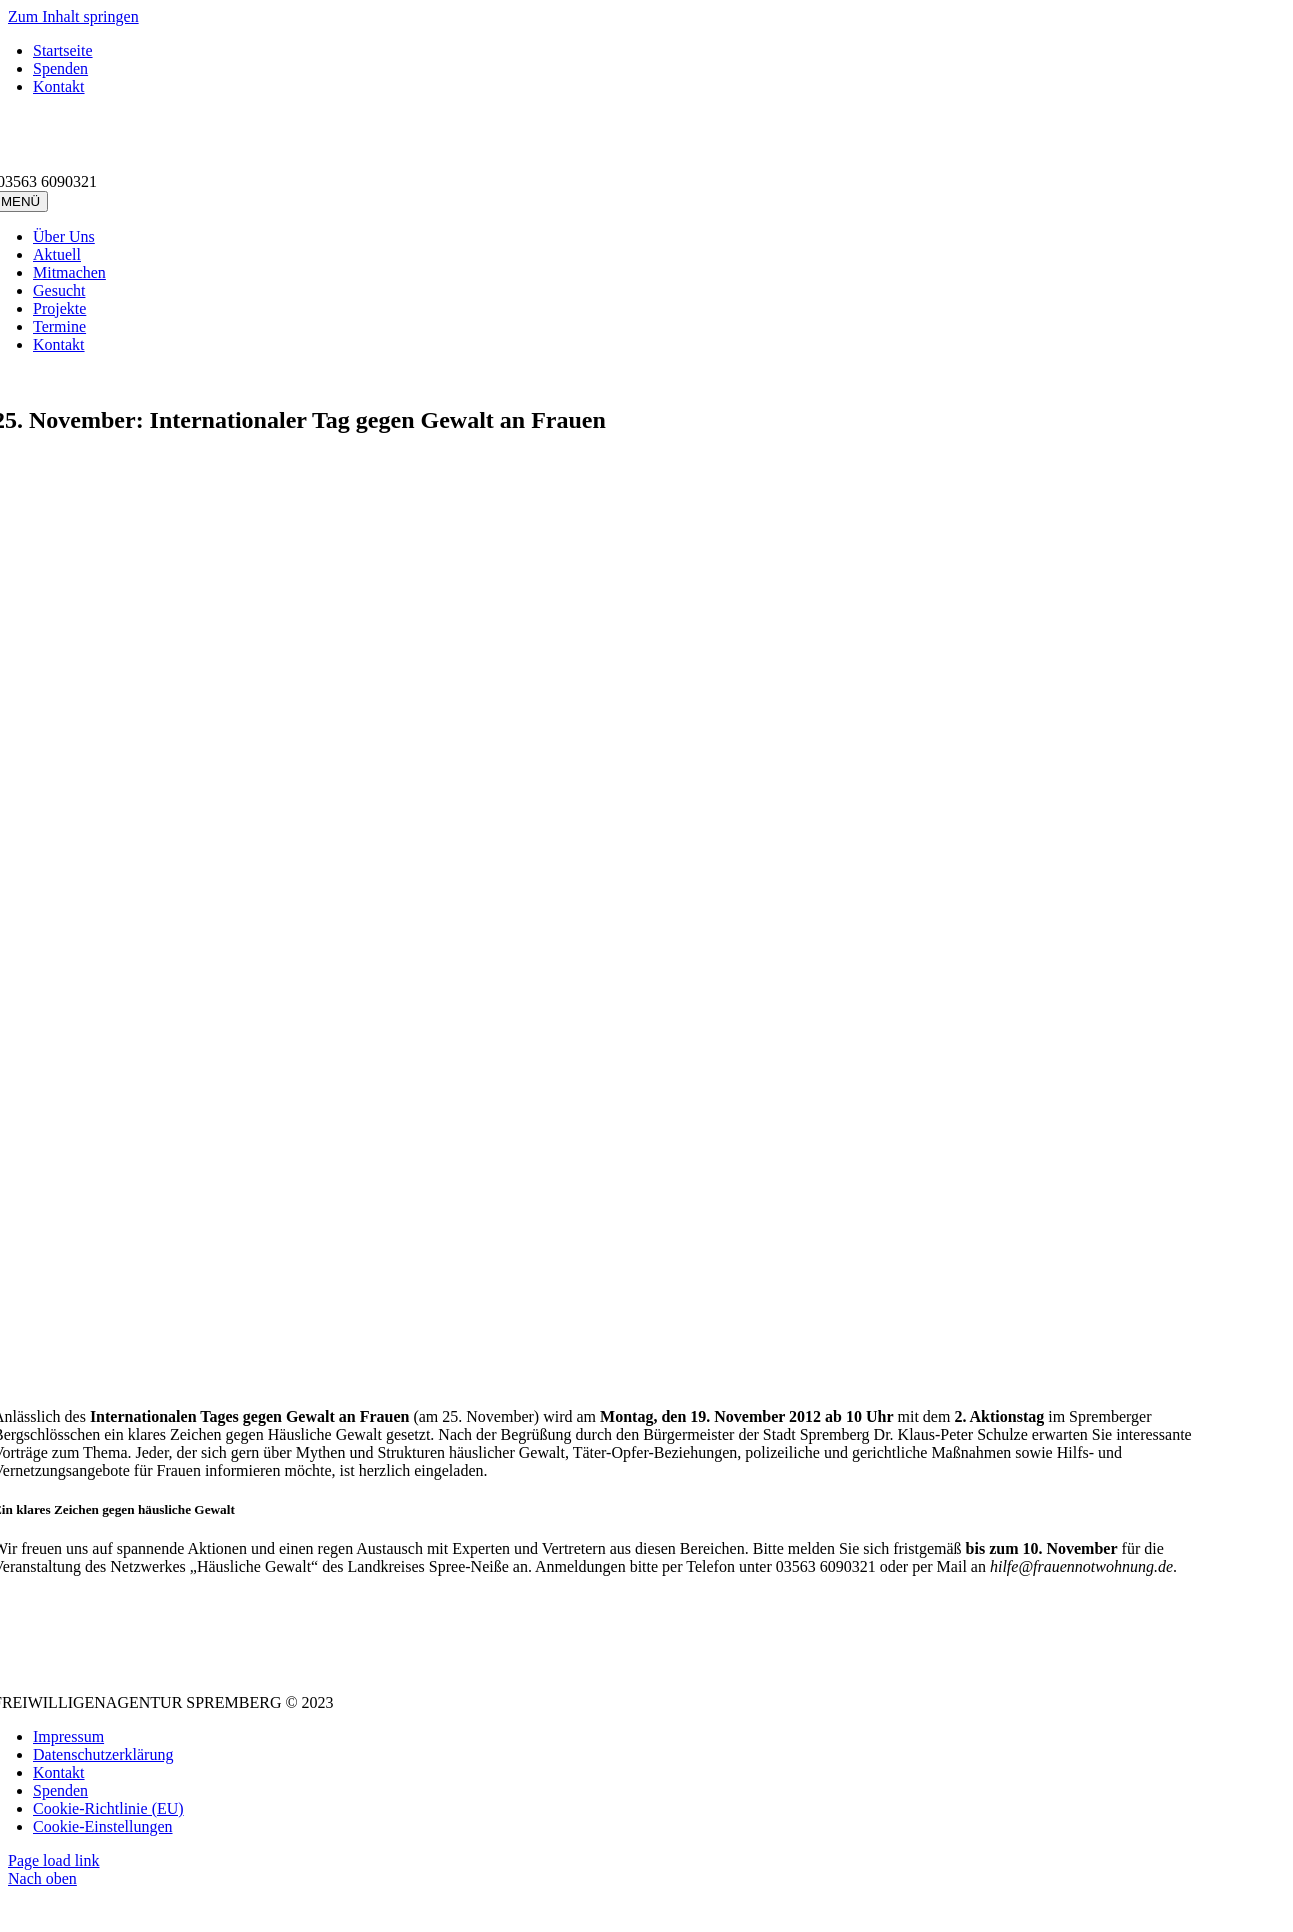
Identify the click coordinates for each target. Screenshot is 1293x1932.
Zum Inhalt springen (73, 16)
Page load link (54, 1860)
